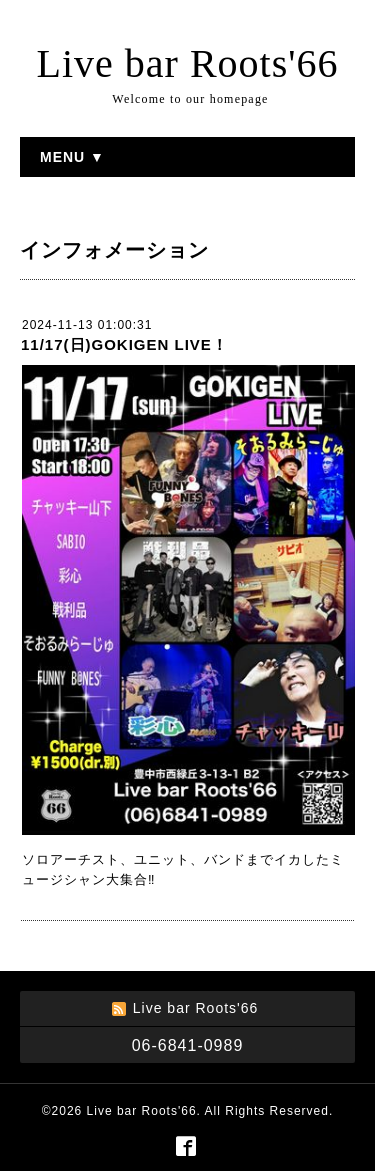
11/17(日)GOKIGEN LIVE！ (124, 344)
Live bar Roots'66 (188, 63)
